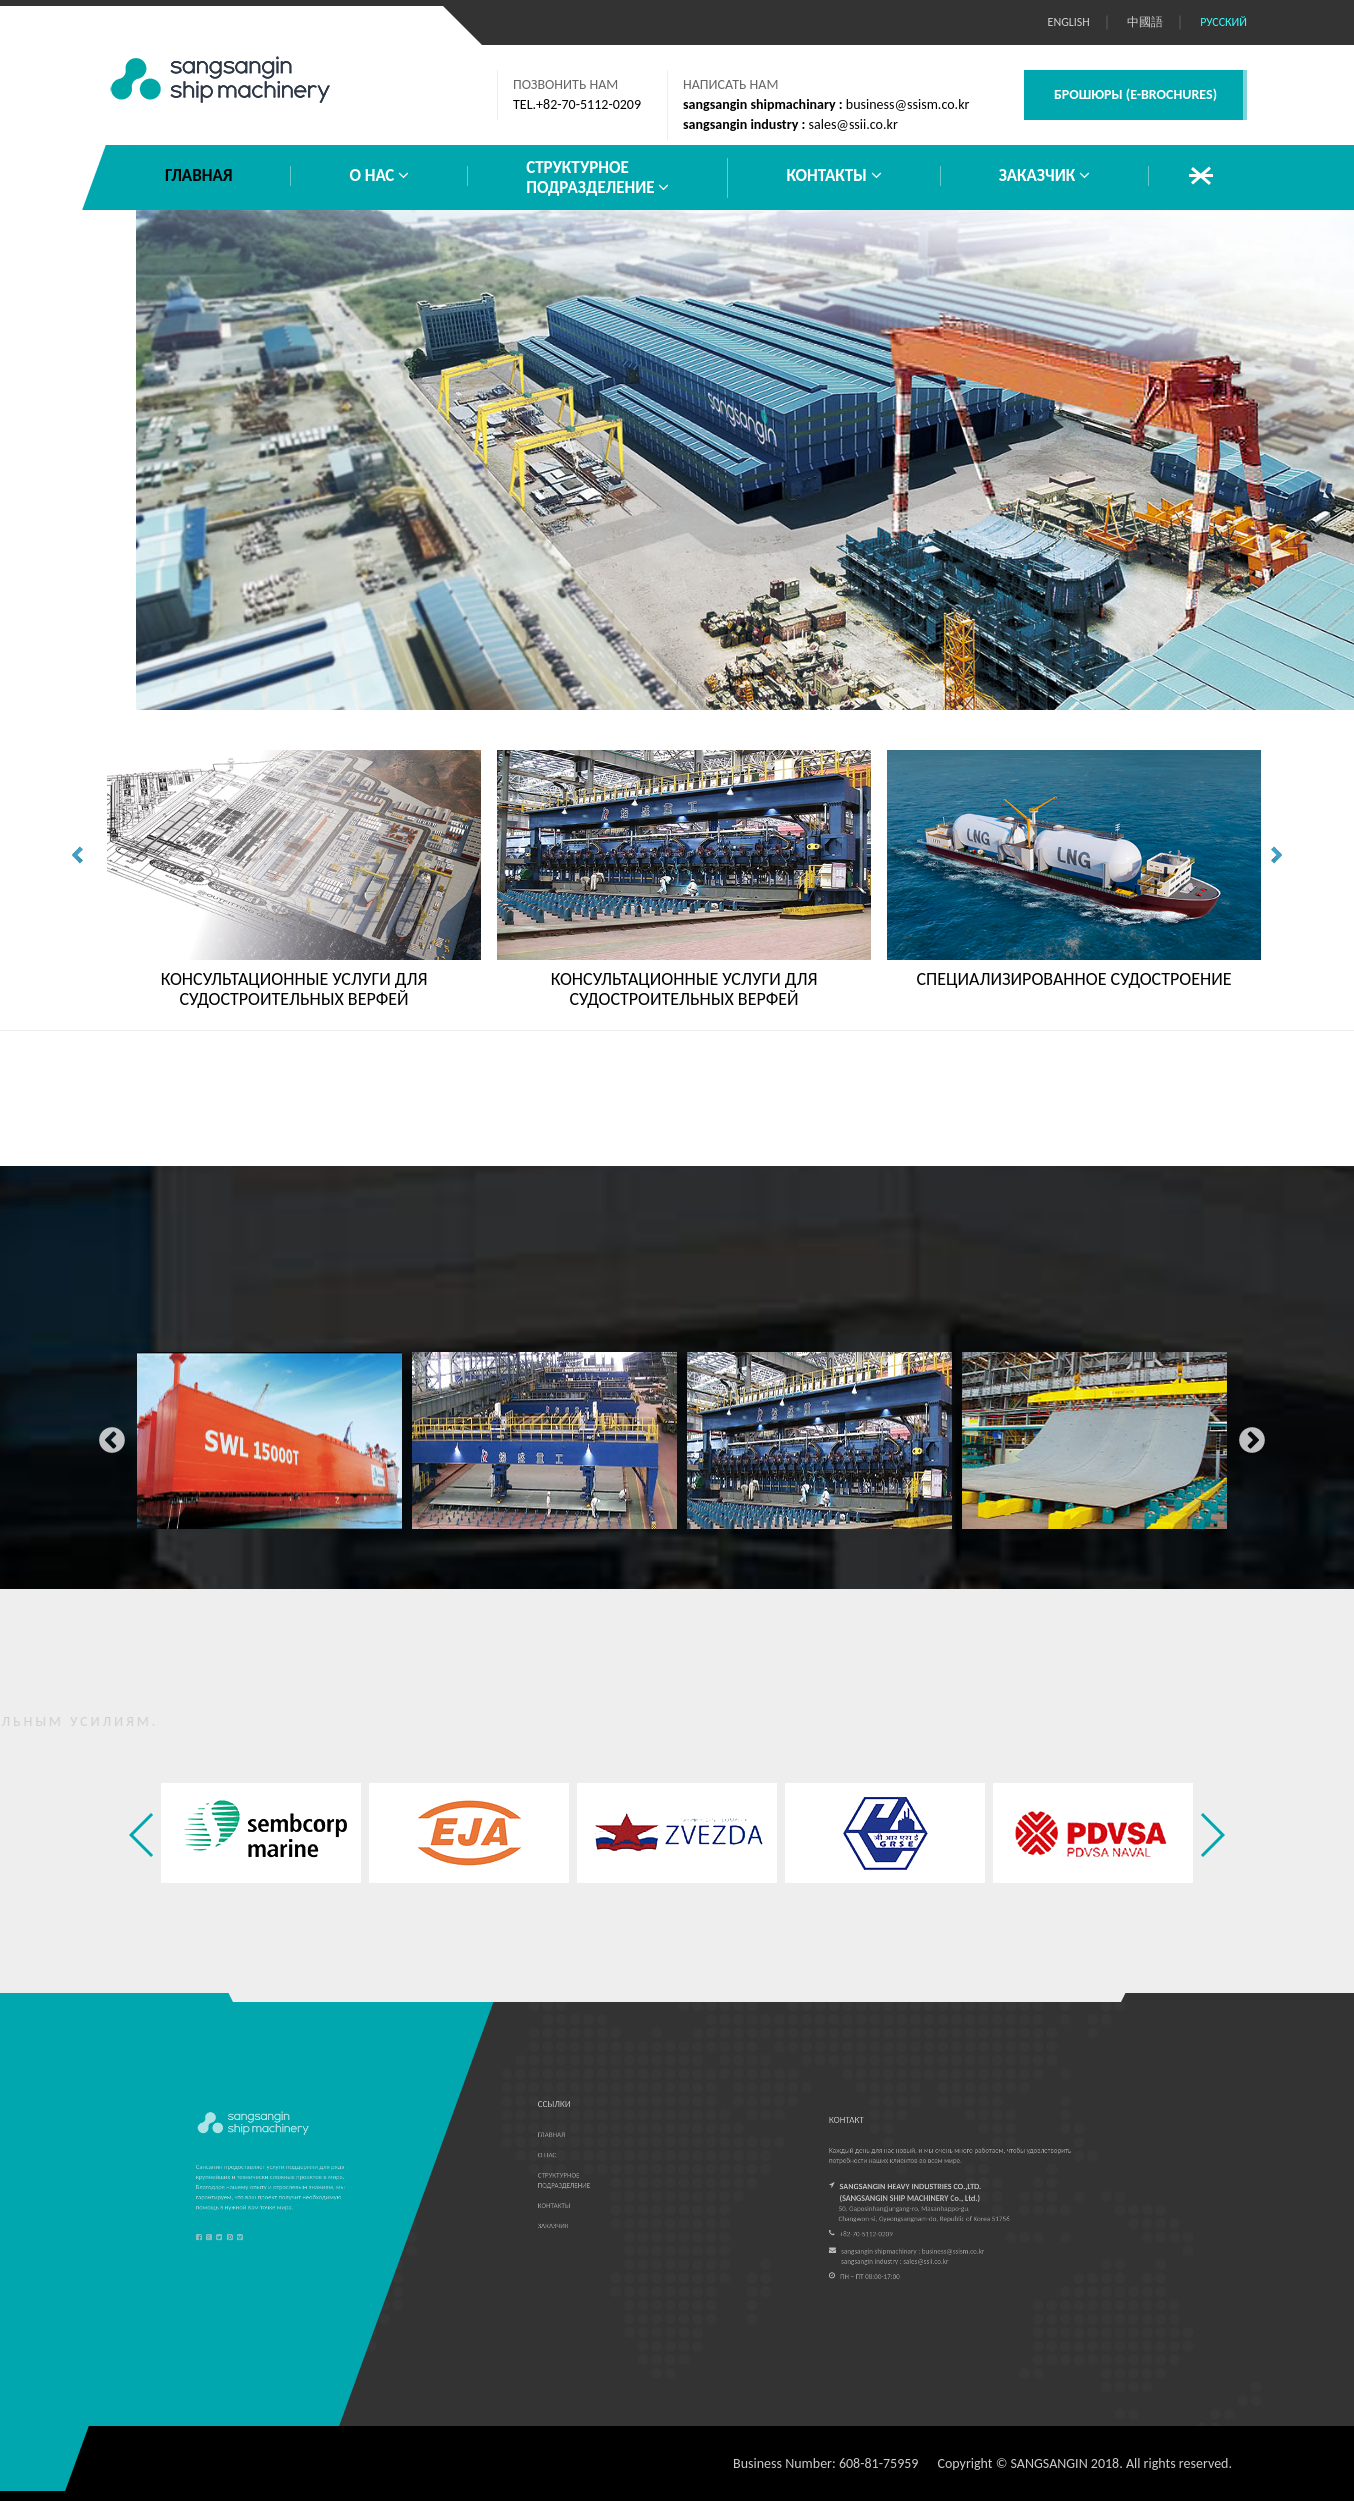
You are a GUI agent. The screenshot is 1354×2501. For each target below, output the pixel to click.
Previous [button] (107, 1436)
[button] (1211, 1835)
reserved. (1205, 2463)
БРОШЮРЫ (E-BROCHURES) (1135, 94)
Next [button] (1247, 1436)
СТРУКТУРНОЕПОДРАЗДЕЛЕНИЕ (597, 178)
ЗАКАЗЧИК (1045, 176)
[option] (269, 1435)
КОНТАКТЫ (833, 176)
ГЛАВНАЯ (198, 176)
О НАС (379, 176)
